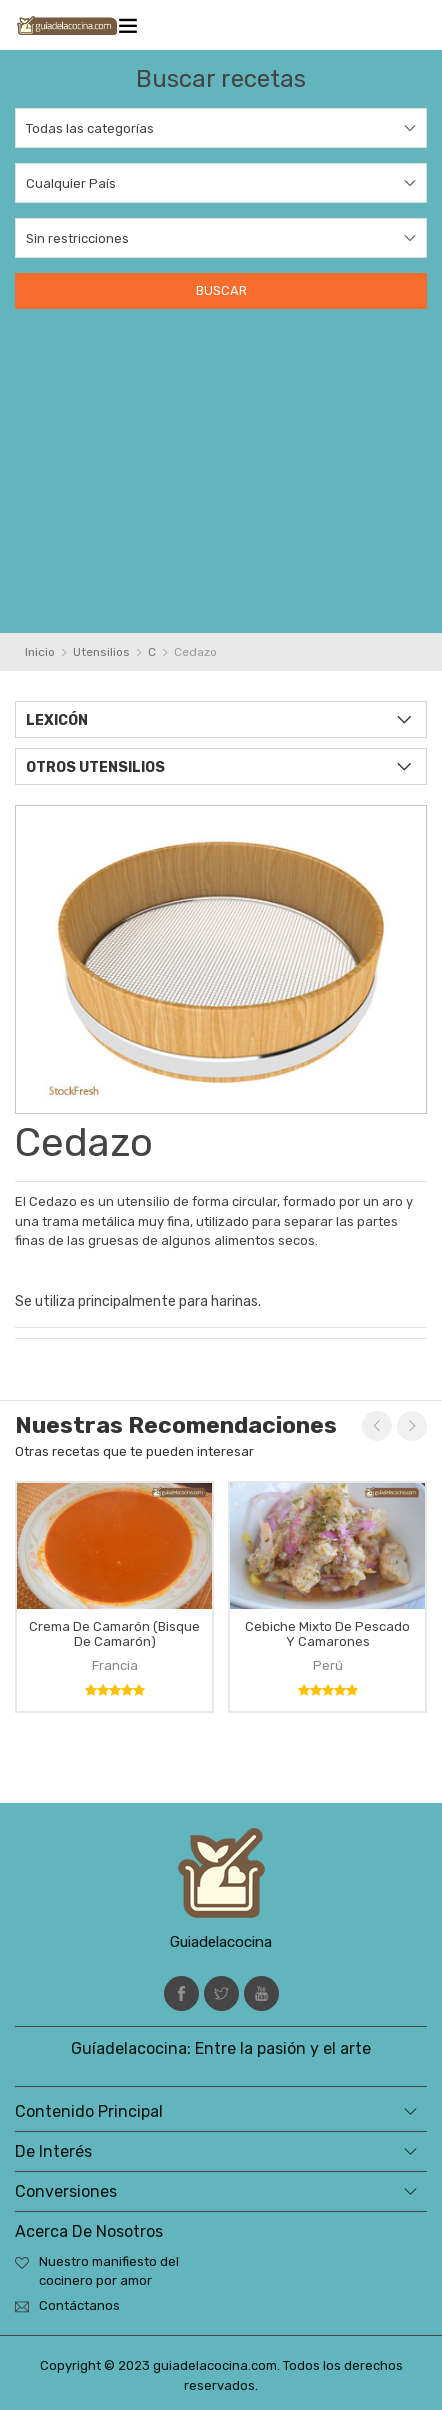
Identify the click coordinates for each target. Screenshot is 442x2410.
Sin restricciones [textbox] (77, 238)
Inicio (40, 652)
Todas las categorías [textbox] (90, 128)
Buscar (221, 290)
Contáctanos (79, 2305)
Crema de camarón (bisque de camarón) (114, 1634)
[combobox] (221, 128)
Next (412, 1426)
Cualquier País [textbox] (71, 183)
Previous (377, 1426)
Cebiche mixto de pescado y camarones (327, 1634)
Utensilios (101, 652)
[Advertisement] (221, 462)
